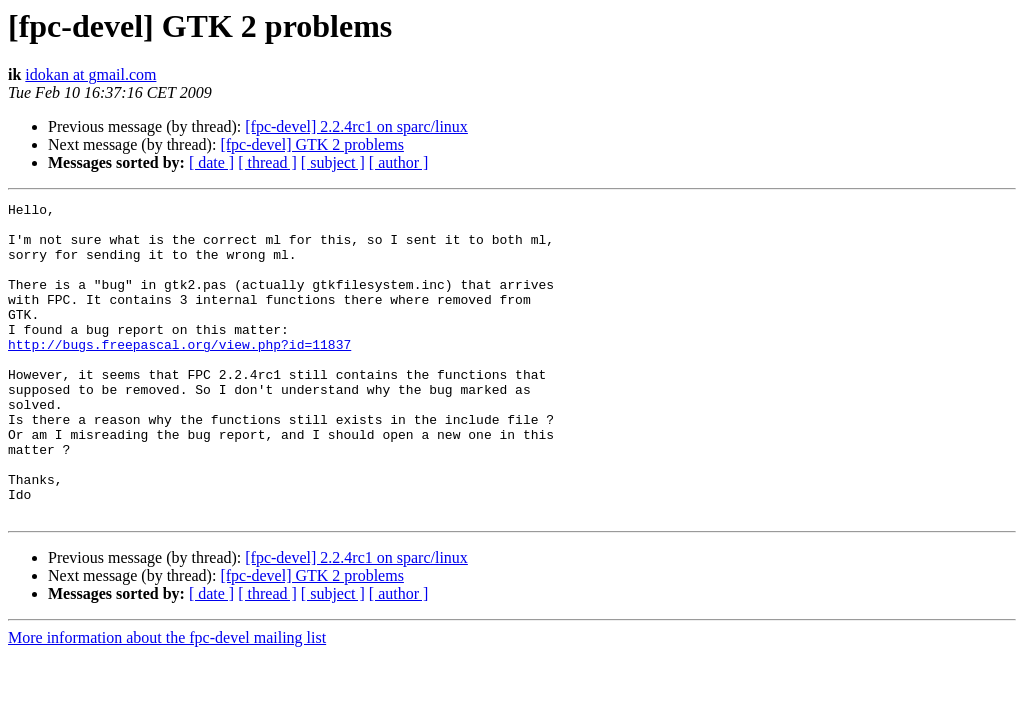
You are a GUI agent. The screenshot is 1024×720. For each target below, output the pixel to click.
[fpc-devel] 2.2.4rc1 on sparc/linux (356, 126)
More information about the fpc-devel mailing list (167, 700)
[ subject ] (333, 162)
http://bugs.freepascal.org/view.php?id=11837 (179, 374)
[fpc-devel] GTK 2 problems (312, 144)
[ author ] (399, 162)
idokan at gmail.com (90, 74)
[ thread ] (267, 162)
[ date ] (211, 162)
